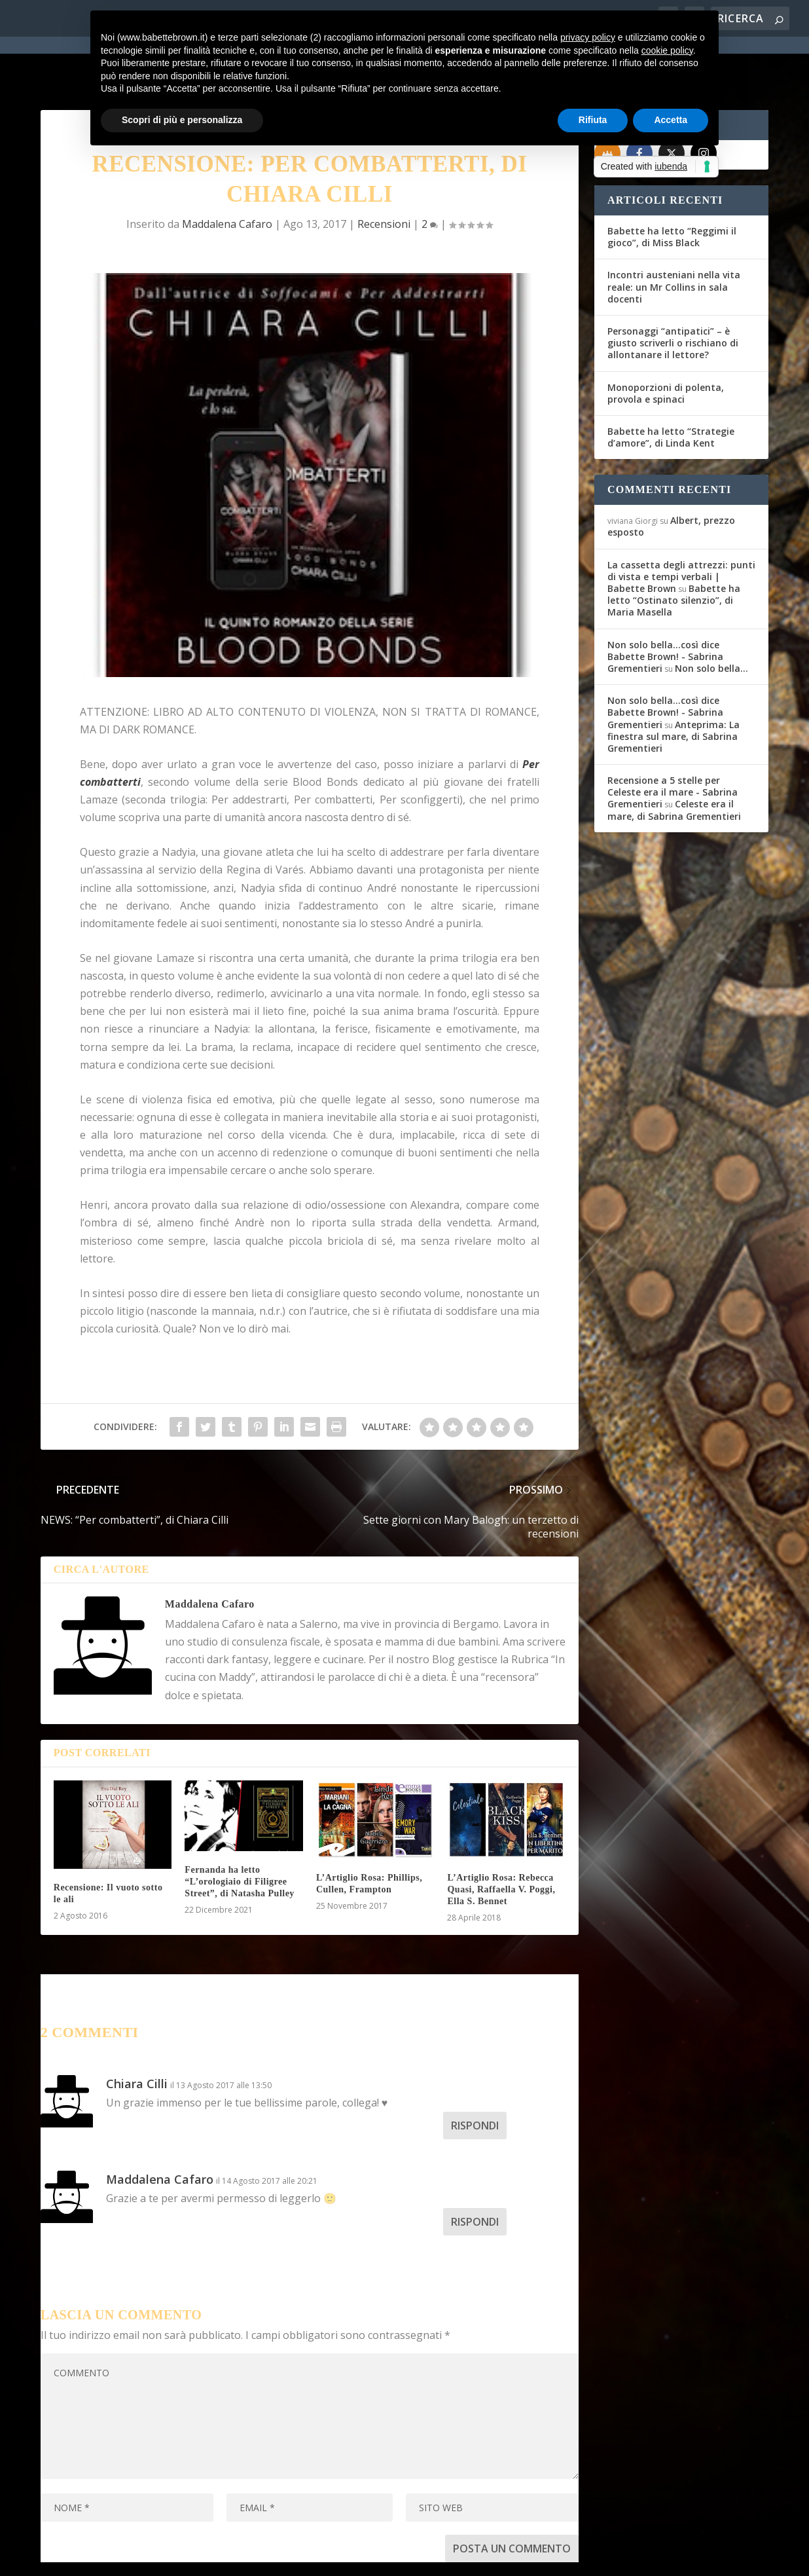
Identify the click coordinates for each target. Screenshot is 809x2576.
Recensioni (383, 177)
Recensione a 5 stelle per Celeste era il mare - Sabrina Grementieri (672, 745)
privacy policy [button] (587, 37)
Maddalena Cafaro (227, 177)
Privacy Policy (334, 2558)
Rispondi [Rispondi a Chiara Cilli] (475, 2078)
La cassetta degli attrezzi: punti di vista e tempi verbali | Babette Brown (681, 529)
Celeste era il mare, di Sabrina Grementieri (674, 762)
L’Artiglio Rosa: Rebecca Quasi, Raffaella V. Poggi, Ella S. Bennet (501, 1842)
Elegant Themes (138, 2558)
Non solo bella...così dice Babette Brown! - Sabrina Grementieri (665, 609)
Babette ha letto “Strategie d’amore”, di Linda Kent (670, 390)
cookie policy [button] (667, 50)
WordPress (270, 2558)
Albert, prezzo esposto (671, 479)
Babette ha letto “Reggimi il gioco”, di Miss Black (671, 189)
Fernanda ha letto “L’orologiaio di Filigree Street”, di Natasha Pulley (240, 1834)
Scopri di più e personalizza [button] (182, 120)
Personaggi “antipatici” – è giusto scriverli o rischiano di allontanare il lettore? (672, 296)
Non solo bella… (711, 621)
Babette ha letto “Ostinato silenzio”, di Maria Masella (673, 553)
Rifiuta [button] (593, 120)
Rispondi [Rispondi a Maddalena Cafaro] (475, 2174)
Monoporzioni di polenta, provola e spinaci (665, 346)
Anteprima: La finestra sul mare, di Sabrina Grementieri (673, 689)
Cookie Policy (402, 2558)
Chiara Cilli (137, 2036)
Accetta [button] (670, 120)
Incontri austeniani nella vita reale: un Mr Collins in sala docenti (673, 239)
